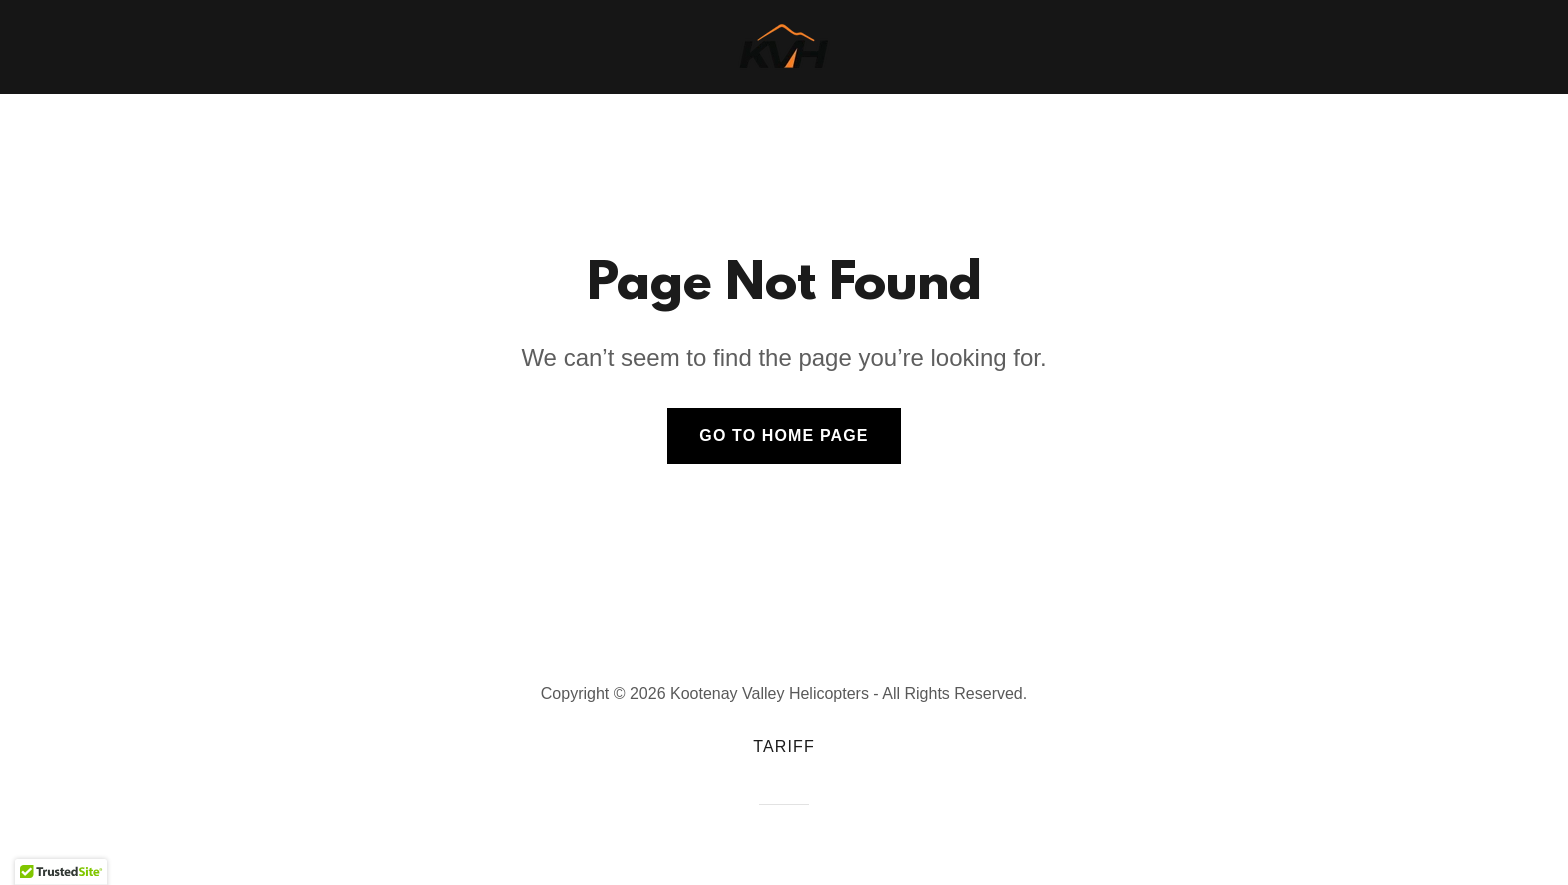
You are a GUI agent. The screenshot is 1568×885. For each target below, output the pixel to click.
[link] (784, 46)
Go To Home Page (783, 435)
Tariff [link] (784, 746)
